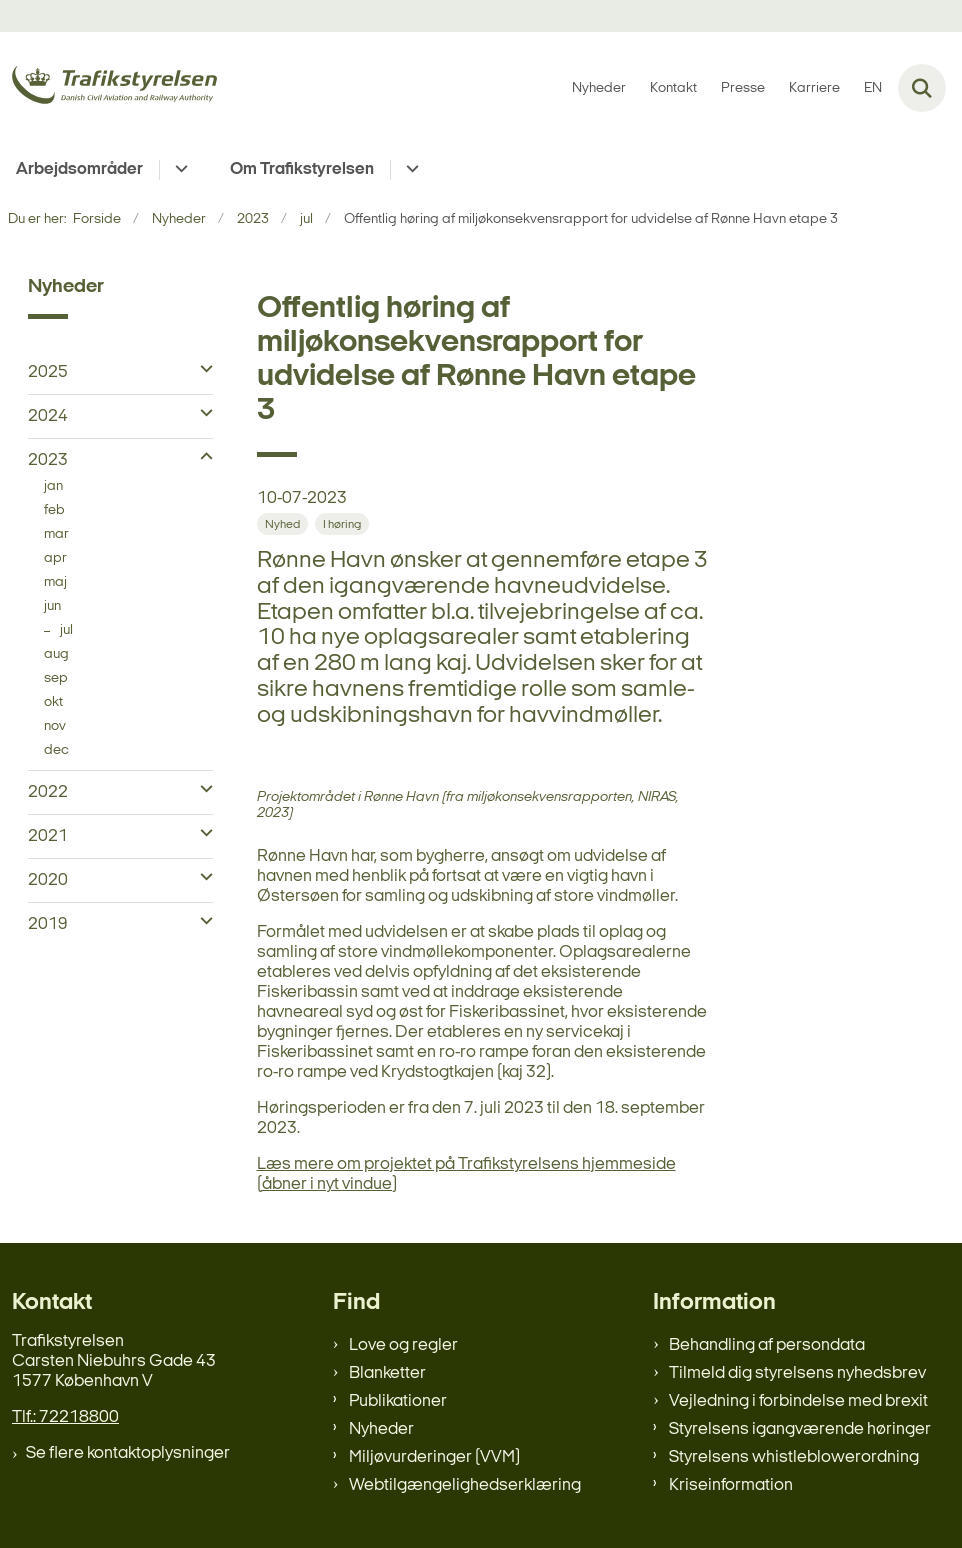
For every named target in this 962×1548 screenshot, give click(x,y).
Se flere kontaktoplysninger (128, 1453)
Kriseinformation (731, 1485)
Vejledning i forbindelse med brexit (798, 1401)
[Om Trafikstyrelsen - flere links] (409, 170)
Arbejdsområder (79, 169)
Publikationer (398, 1401)
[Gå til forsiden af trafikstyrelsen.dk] (108, 88)
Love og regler (403, 1345)
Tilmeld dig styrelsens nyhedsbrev (797, 1373)
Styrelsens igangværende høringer (800, 1429)
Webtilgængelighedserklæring (465, 1485)
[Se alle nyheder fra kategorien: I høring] (342, 524)
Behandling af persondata (767, 1345)
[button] (201, 370)
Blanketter (387, 1373)
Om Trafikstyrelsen (302, 169)
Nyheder (381, 1429)
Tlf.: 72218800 (65, 1417)
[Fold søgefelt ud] (922, 88)
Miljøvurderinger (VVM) (434, 1457)
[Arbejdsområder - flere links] (178, 170)
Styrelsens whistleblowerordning (794, 1457)
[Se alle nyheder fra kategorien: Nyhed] (282, 524)
